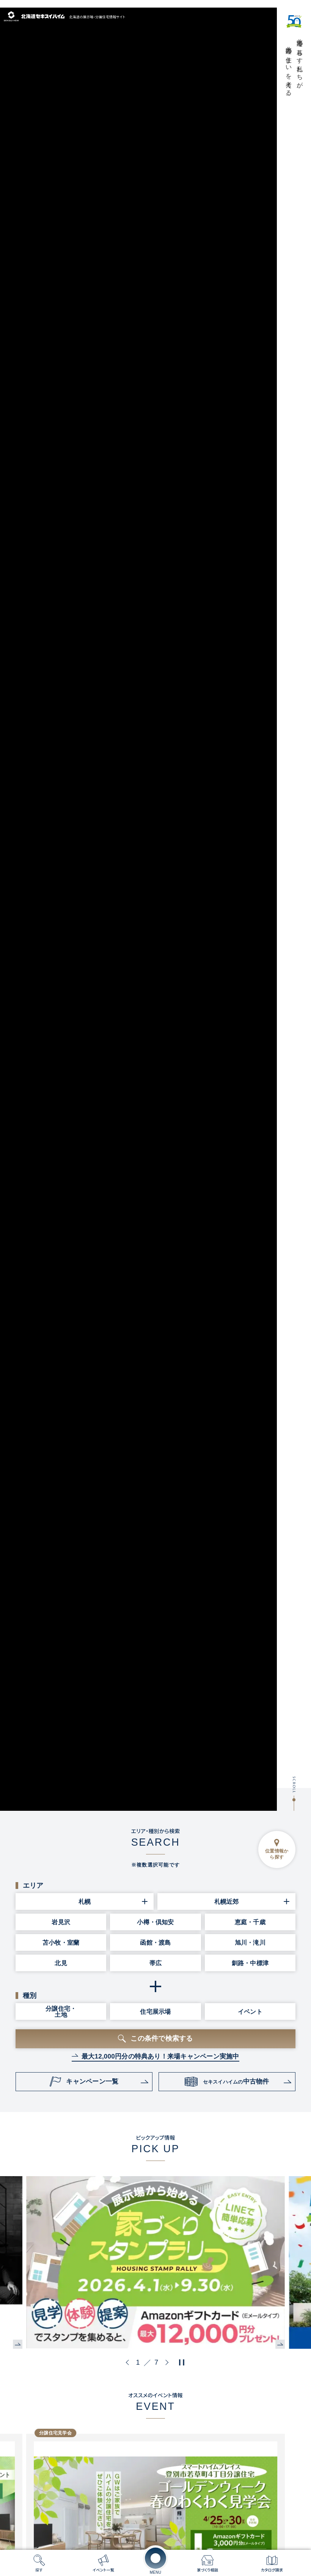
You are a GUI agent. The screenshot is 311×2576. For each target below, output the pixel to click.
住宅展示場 (155, 2011)
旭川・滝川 (250, 1942)
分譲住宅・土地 (61, 2011)
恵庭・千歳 (250, 1922)
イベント (250, 2011)
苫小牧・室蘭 (60, 1942)
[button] (128, 2362)
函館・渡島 (155, 1942)
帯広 (155, 1963)
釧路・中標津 (250, 1963)
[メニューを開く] (155, 2558)
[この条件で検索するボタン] (155, 2038)
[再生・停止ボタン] (181, 2362)
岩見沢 (61, 1922)
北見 (61, 1963)
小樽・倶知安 (155, 1922)
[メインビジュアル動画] (138, 909)
